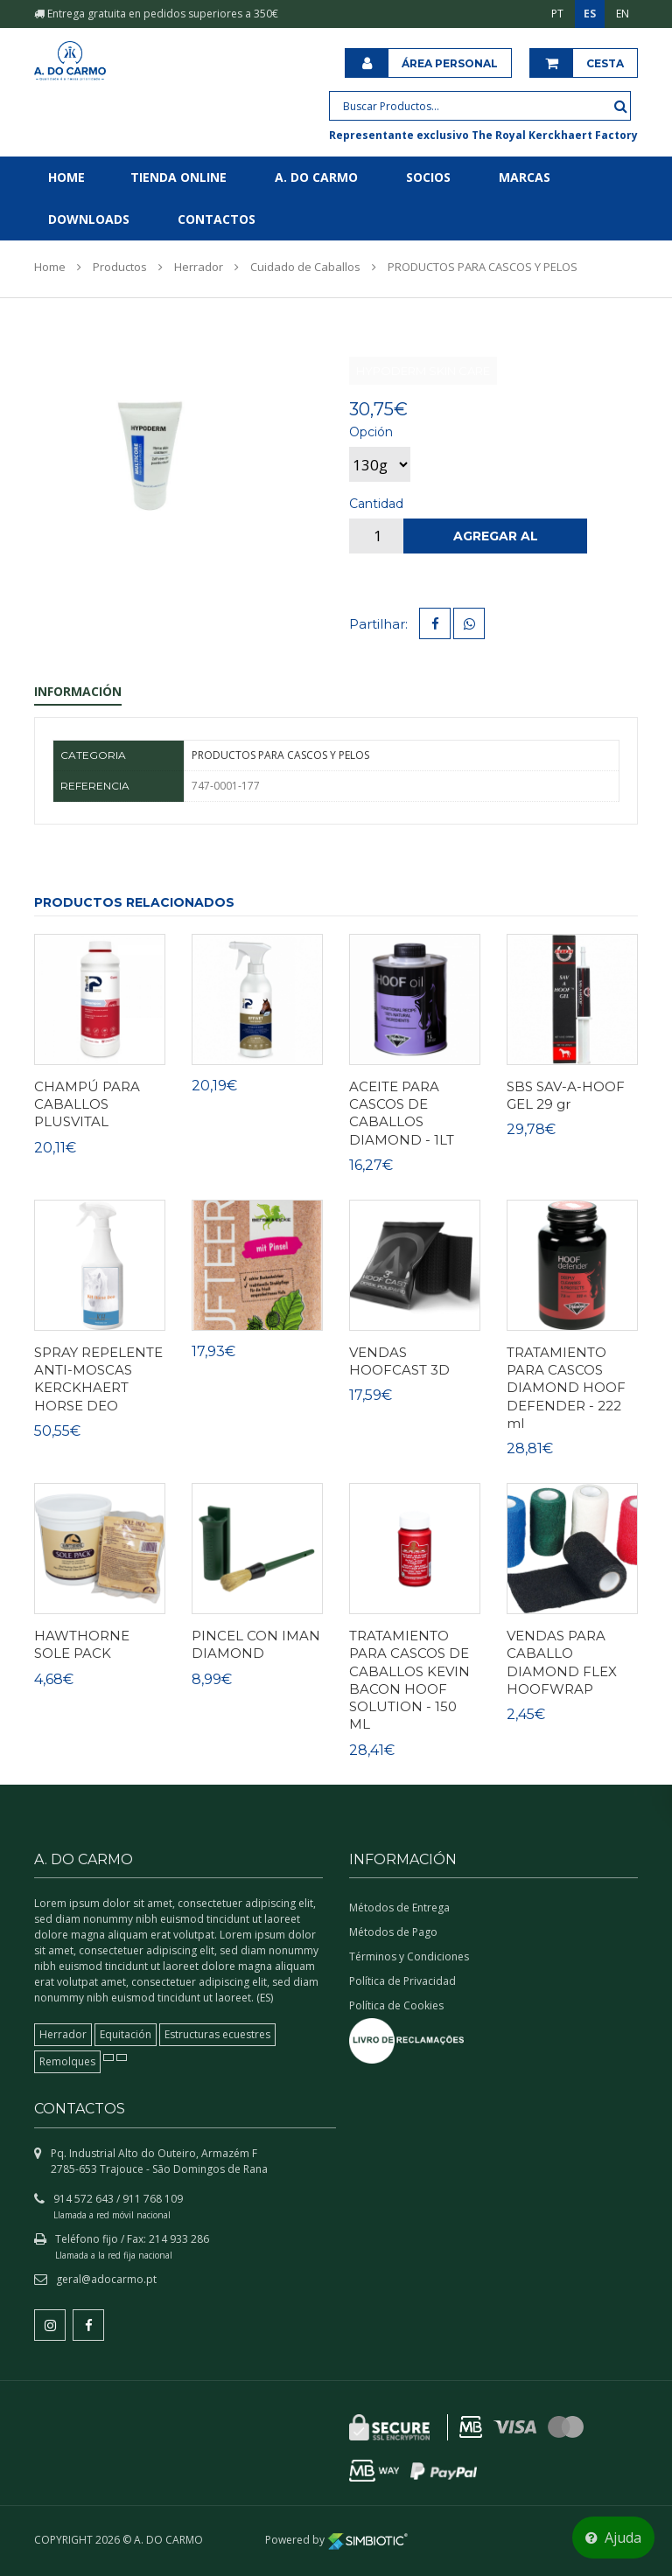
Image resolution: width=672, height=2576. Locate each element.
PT (557, 13)
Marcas (524, 177)
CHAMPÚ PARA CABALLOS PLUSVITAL (87, 1104)
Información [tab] (78, 691)
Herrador (198, 267)
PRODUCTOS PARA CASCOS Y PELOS (483, 267)
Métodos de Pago (393, 1932)
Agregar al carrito (495, 540)
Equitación (125, 2034)
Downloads (89, 219)
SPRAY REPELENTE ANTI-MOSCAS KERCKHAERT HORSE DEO (98, 1379)
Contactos (217, 219)
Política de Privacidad (402, 1981)
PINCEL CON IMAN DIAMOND (256, 1644)
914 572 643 (83, 2198)
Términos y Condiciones (409, 1956)
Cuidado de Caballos (305, 267)
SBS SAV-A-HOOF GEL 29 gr (566, 1095)
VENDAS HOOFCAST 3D (399, 1361)
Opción (371, 432)
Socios (428, 177)
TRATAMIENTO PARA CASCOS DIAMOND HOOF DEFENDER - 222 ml (566, 1387)
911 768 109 (152, 2198)
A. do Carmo (316, 177)
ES (590, 13)
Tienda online (178, 177)
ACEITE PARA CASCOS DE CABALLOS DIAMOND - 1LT (401, 1113)
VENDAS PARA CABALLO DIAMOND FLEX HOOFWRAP (562, 1662)
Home (66, 177)
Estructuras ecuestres (217, 2034)
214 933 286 (179, 2238)
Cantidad (376, 504)
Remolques (67, 2061)
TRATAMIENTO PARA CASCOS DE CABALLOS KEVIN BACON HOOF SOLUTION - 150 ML (409, 1679)
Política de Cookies (396, 2005)
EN (622, 13)
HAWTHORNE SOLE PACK (82, 1644)
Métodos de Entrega (399, 1907)
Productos (120, 267)
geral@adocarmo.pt (106, 2279)
